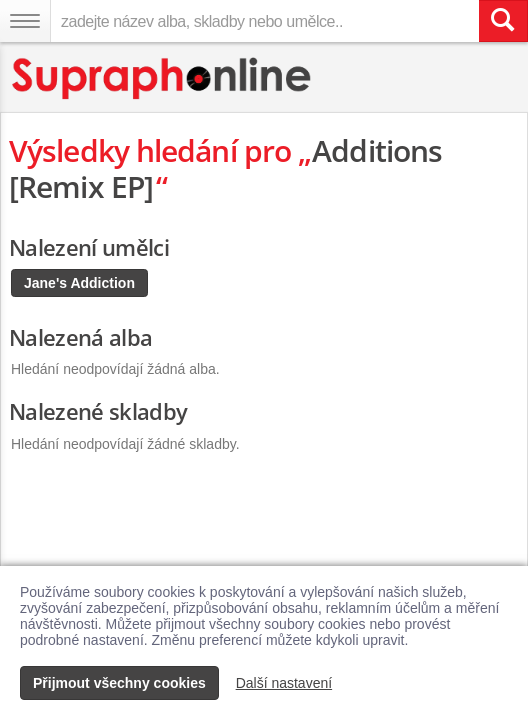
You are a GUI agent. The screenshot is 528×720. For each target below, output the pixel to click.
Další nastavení (284, 683)
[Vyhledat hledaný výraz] (503, 21)
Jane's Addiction (79, 283)
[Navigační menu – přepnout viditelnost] (25, 21)
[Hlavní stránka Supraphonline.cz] (162, 78)
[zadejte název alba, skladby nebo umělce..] (264, 21)
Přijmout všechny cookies (119, 683)
